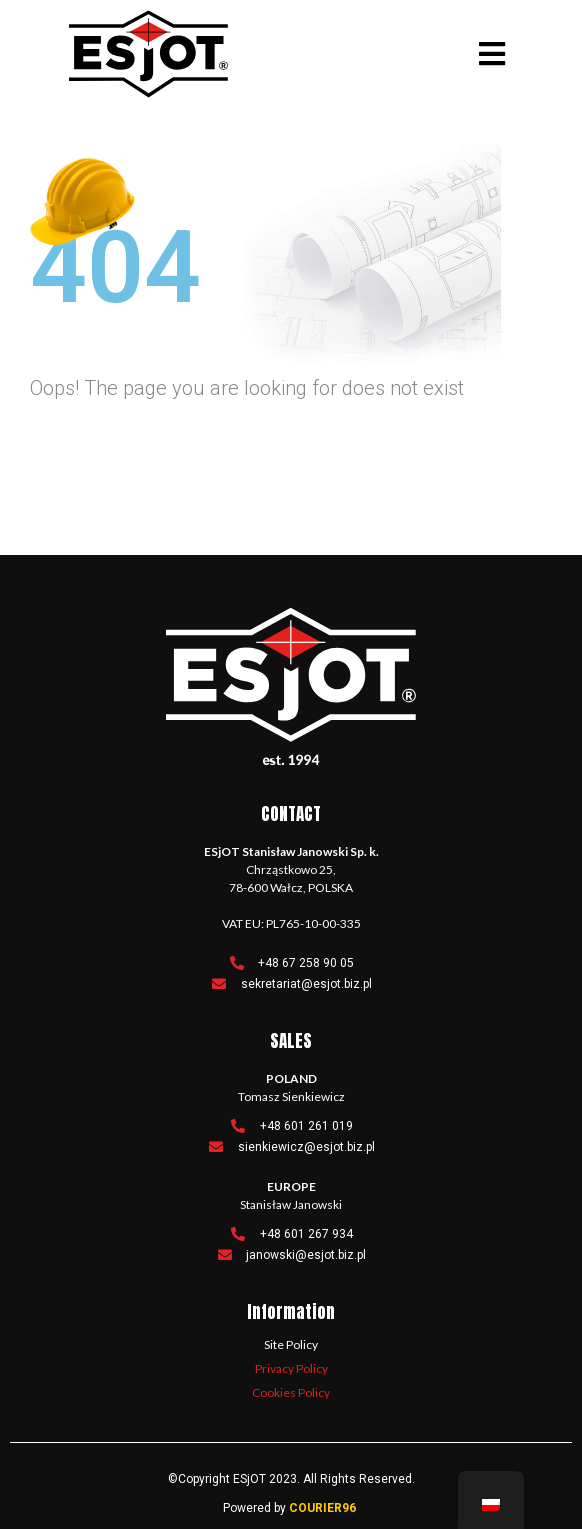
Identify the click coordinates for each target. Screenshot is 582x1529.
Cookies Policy (291, 1392)
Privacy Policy (291, 1368)
